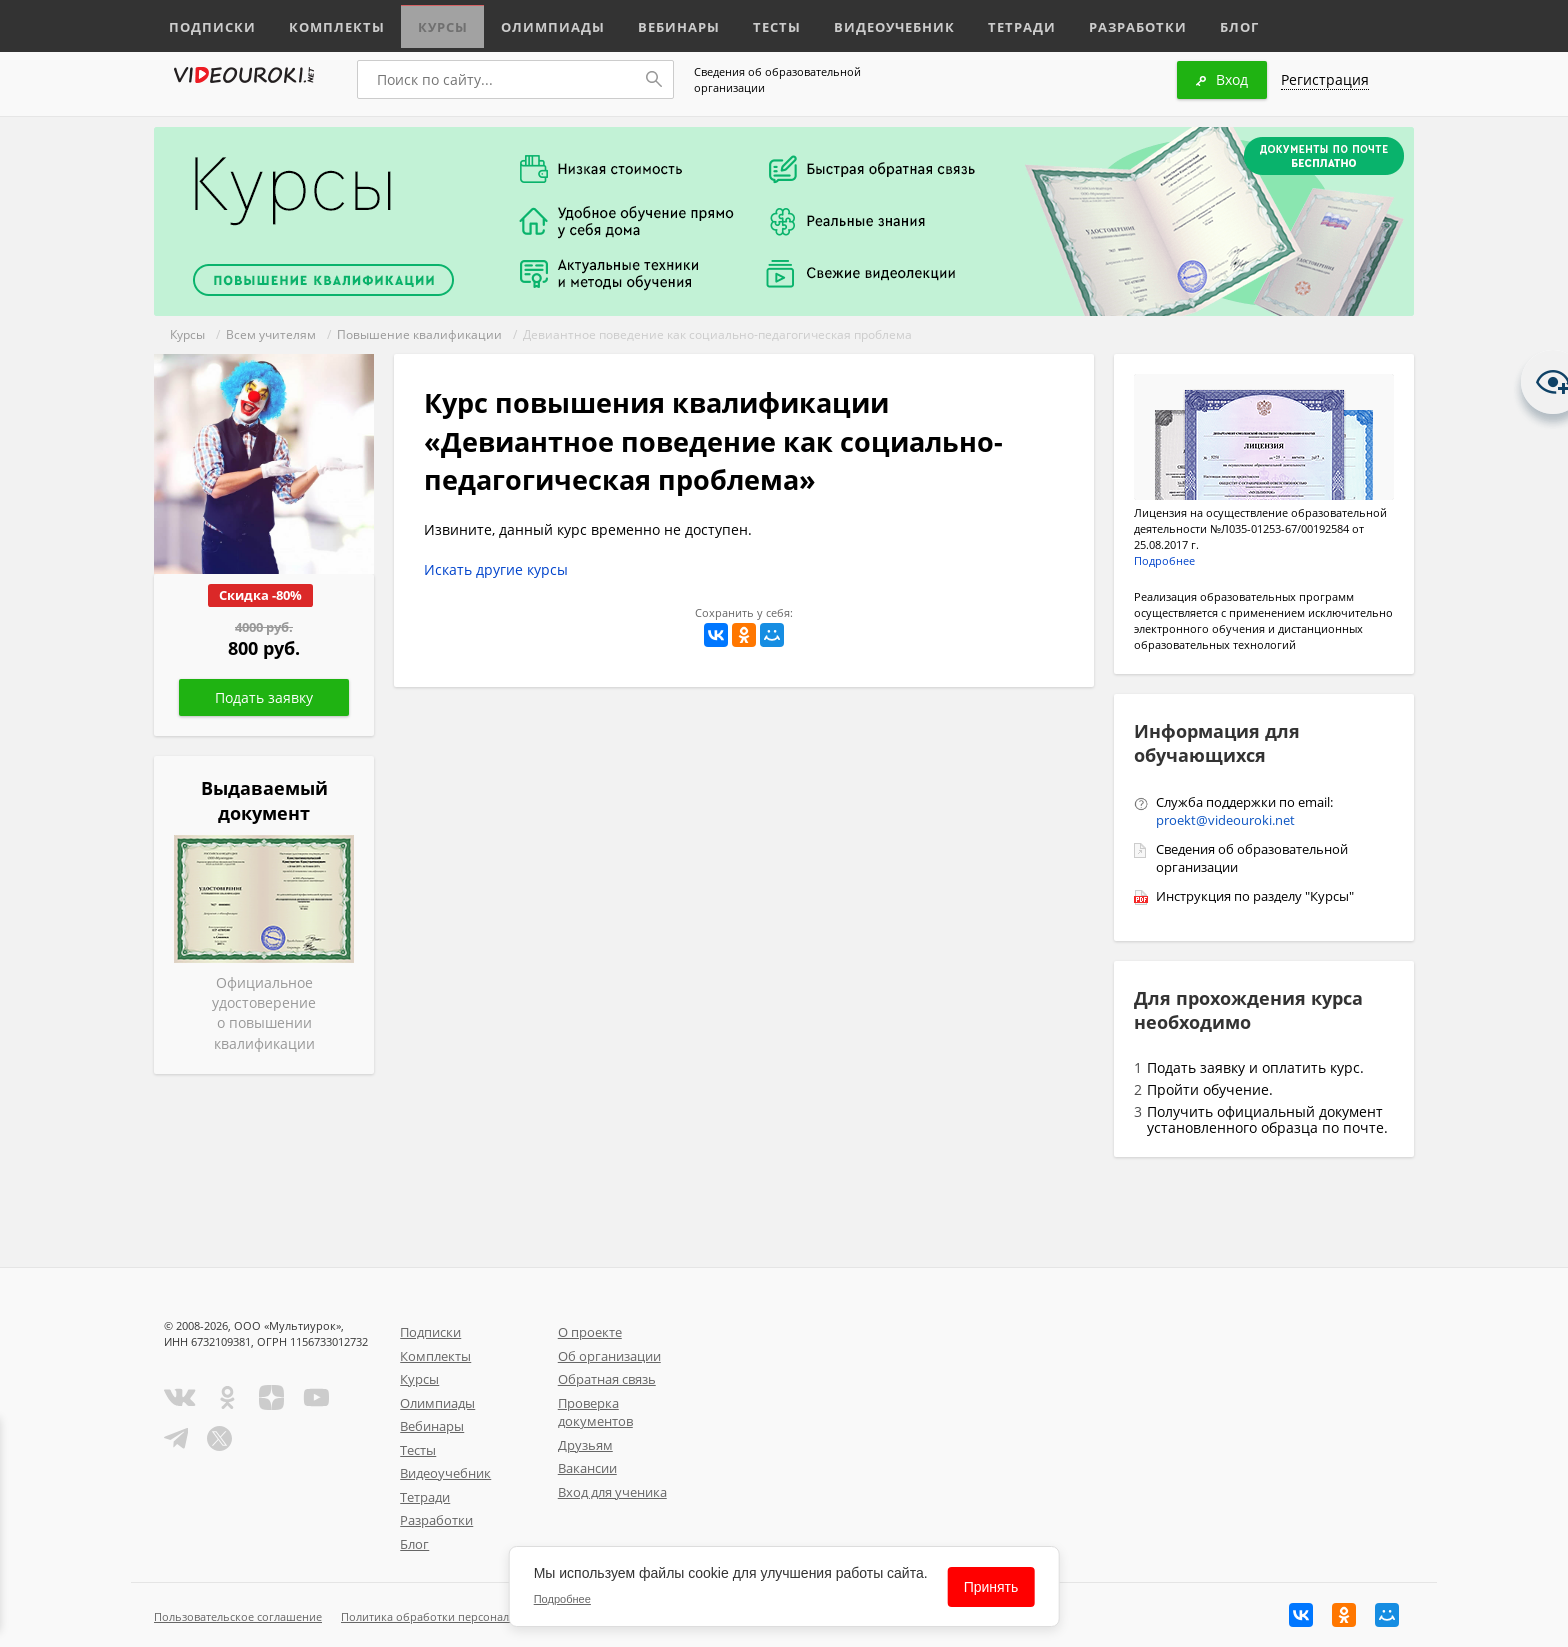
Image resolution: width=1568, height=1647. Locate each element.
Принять (991, 1587)
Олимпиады (532, 22)
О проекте (590, 1332)
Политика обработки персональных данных (460, 1616)
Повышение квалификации (419, 334)
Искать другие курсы (496, 569)
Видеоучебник (857, 22)
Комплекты (325, 22)
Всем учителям (271, 334)
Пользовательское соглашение (238, 1616)
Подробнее (1164, 560)
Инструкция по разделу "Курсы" (1255, 896)
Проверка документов (595, 1412)
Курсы (426, 22)
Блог (1188, 22)
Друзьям (585, 1445)
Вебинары (651, 22)
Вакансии (587, 1468)
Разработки (1088, 22)
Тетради (977, 22)
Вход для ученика (612, 1492)
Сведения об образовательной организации (777, 79)
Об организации (609, 1356)
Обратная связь (607, 1379)
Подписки (208, 22)
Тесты (746, 22)
